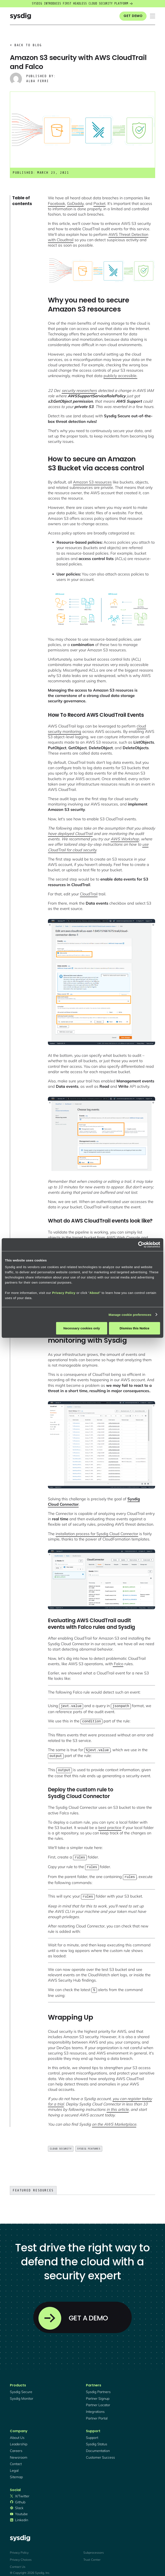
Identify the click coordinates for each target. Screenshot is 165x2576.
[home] (20, 16)
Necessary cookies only (81, 1328)
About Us (17, 2431)
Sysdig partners (98, 2386)
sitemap (16, 2471)
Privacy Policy (63, 1293)
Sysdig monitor (21, 2392)
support (92, 2431)
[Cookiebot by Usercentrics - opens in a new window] (141, 1244)
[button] (152, 16)
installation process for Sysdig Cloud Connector (97, 1532)
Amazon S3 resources (92, 482)
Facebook (56, 203)
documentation (98, 2445)
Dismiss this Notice (134, 1328)
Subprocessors (93, 2546)
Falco (118, 1662)
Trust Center (92, 2554)
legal (14, 2464)
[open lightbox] (101, 270)
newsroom (18, 2451)
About (94, 1293)
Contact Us (17, 2561)
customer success (100, 2451)
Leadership (18, 2438)
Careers (16, 2445)
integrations (95, 2405)
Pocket (99, 203)
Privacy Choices (21, 2554)
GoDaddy (75, 203)
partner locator (98, 2399)
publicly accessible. (120, 375)
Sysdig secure (21, 2386)
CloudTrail (89, 893)
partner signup (97, 2392)
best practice (109, 1823)
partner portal (97, 2412)
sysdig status (96, 2438)
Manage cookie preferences (129, 1314)
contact (16, 2458)
